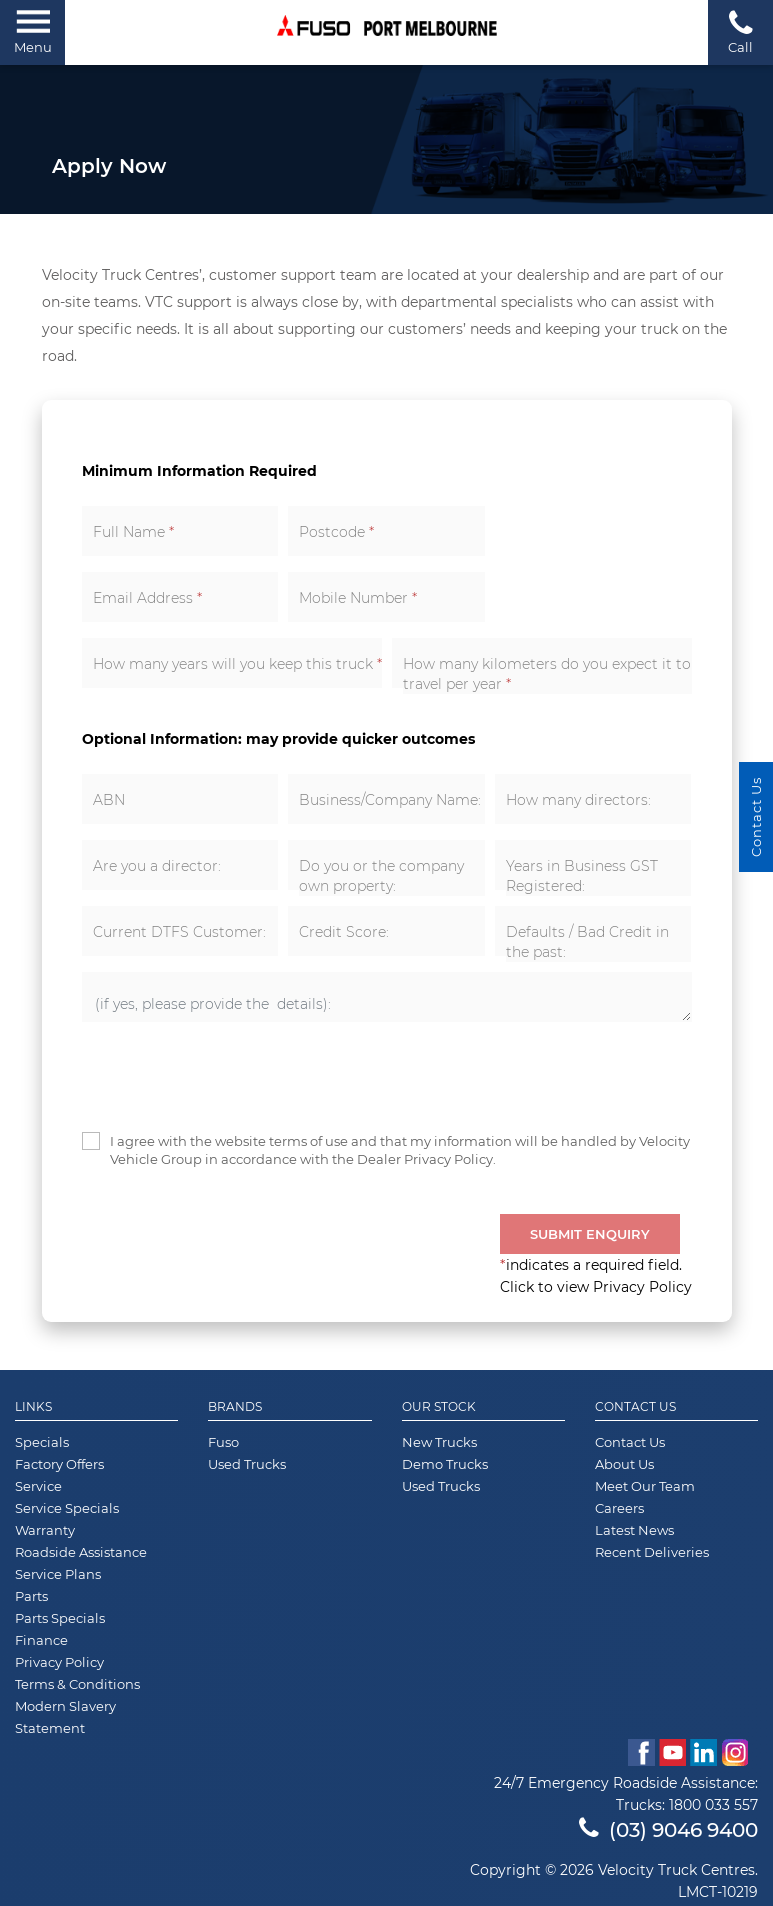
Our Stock (439, 1407)
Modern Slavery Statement (65, 1717)
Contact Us (635, 1407)
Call (740, 31)
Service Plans (58, 1574)
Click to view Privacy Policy (596, 1287)
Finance (41, 1640)
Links (33, 1407)
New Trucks (439, 1442)
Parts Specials (60, 1618)
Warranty (45, 1530)
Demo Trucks (445, 1464)
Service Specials (67, 1508)
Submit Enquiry (590, 1234)
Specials (42, 1442)
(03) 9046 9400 (668, 1830)
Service (38, 1486)
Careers (619, 1508)
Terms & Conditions (77, 1684)
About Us (624, 1464)
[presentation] (234, 1077)
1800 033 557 (713, 1805)
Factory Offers (59, 1464)
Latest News (634, 1530)
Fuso (223, 1442)
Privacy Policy (59, 1662)
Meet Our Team (645, 1486)
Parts (31, 1596)
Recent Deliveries (652, 1552)
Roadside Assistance (81, 1552)
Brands (235, 1407)
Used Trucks (247, 1464)
